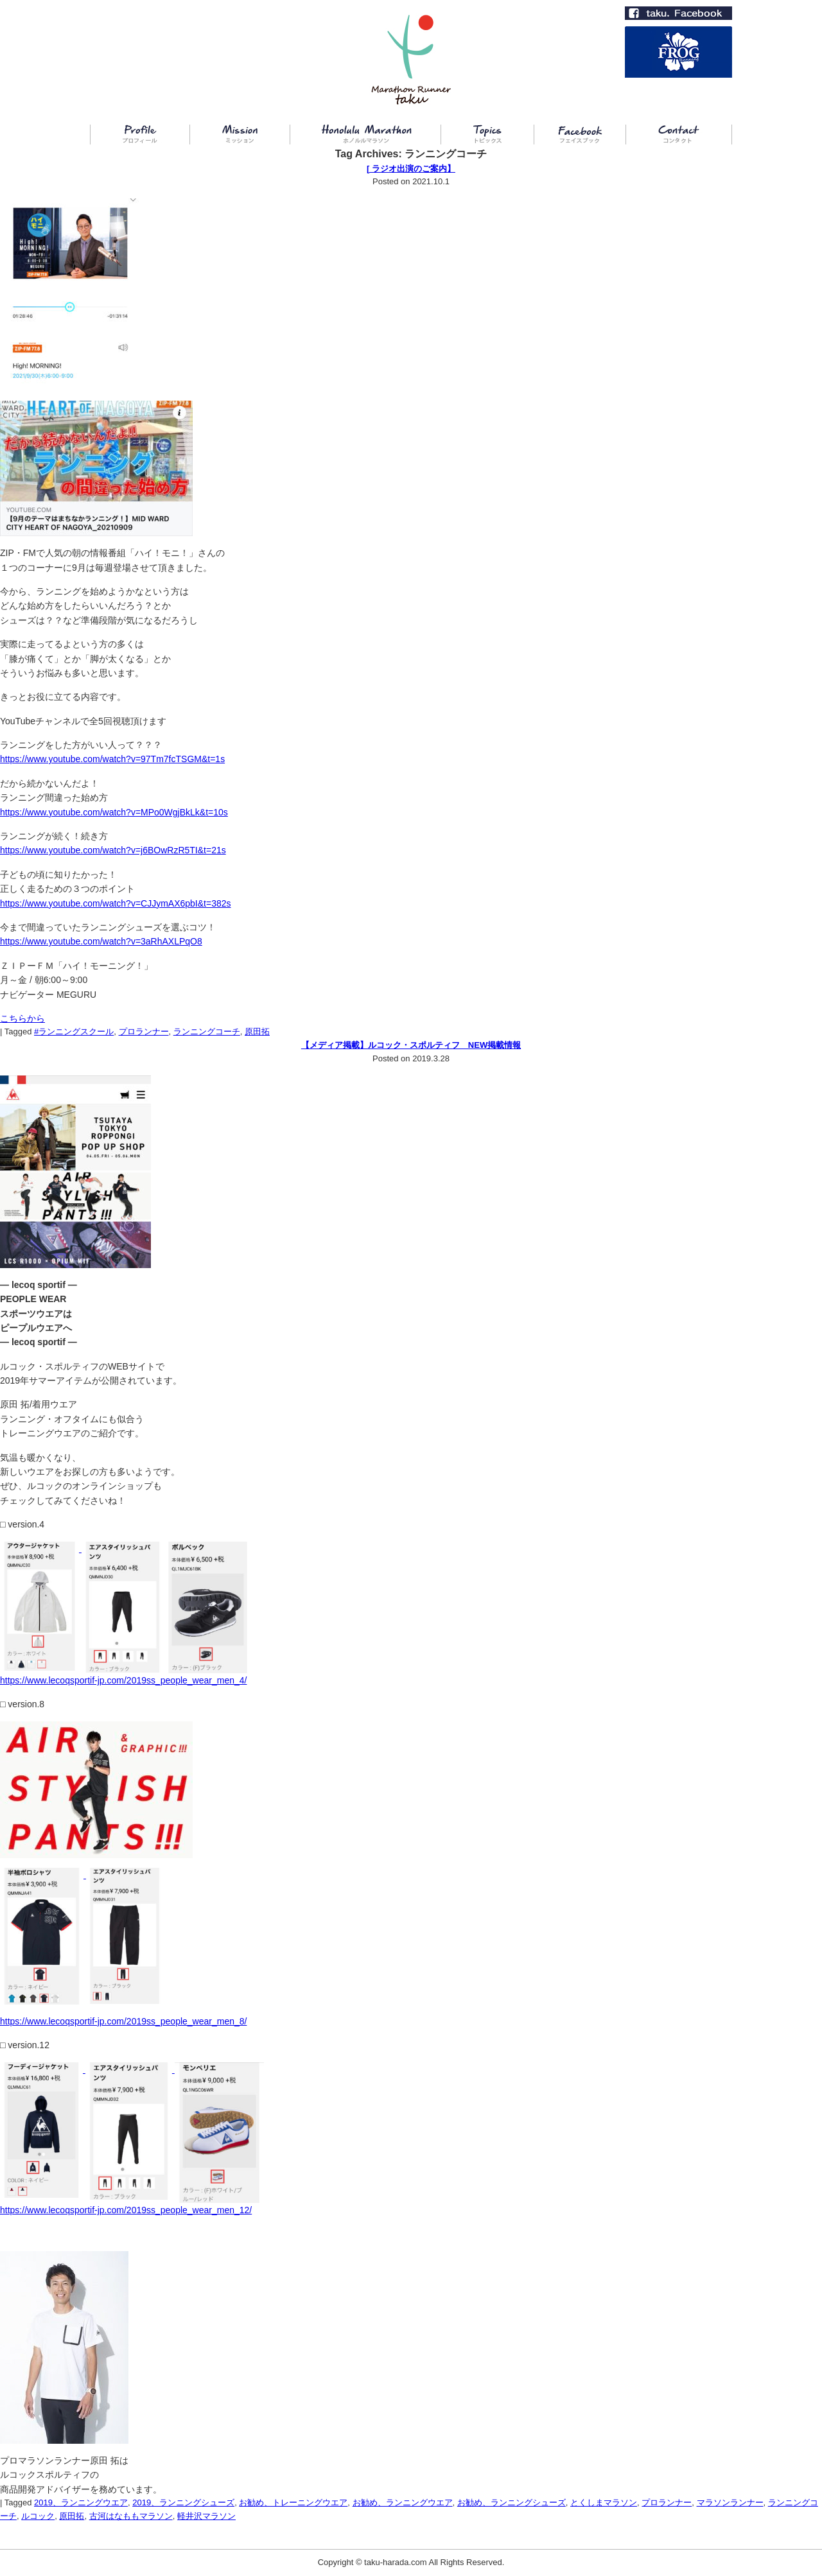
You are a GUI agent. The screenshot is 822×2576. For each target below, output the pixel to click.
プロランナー (144, 1031)
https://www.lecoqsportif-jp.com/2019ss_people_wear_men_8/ (123, 2021)
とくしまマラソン (603, 2502)
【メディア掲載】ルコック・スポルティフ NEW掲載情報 (411, 1045)
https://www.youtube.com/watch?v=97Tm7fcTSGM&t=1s (112, 759)
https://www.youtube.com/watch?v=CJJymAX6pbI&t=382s (115, 903)
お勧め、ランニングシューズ (511, 2502)
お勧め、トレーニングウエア (293, 2502)
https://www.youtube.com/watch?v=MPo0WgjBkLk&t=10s (114, 812)
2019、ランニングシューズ (183, 2502)
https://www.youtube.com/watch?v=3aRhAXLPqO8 (101, 941)
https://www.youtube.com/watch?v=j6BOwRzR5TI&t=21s (113, 850)
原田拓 (257, 1031)
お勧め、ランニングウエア (403, 2502)
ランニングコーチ (206, 1031)
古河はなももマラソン (131, 2516)
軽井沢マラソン (206, 2516)
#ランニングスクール (74, 1031)
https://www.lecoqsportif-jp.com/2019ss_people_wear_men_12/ (126, 2210)
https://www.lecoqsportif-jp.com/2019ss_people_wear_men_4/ (123, 1680)
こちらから (22, 1018)
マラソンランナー (730, 2502)
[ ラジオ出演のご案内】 (411, 168)
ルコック (38, 2516)
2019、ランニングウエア (81, 2502)
